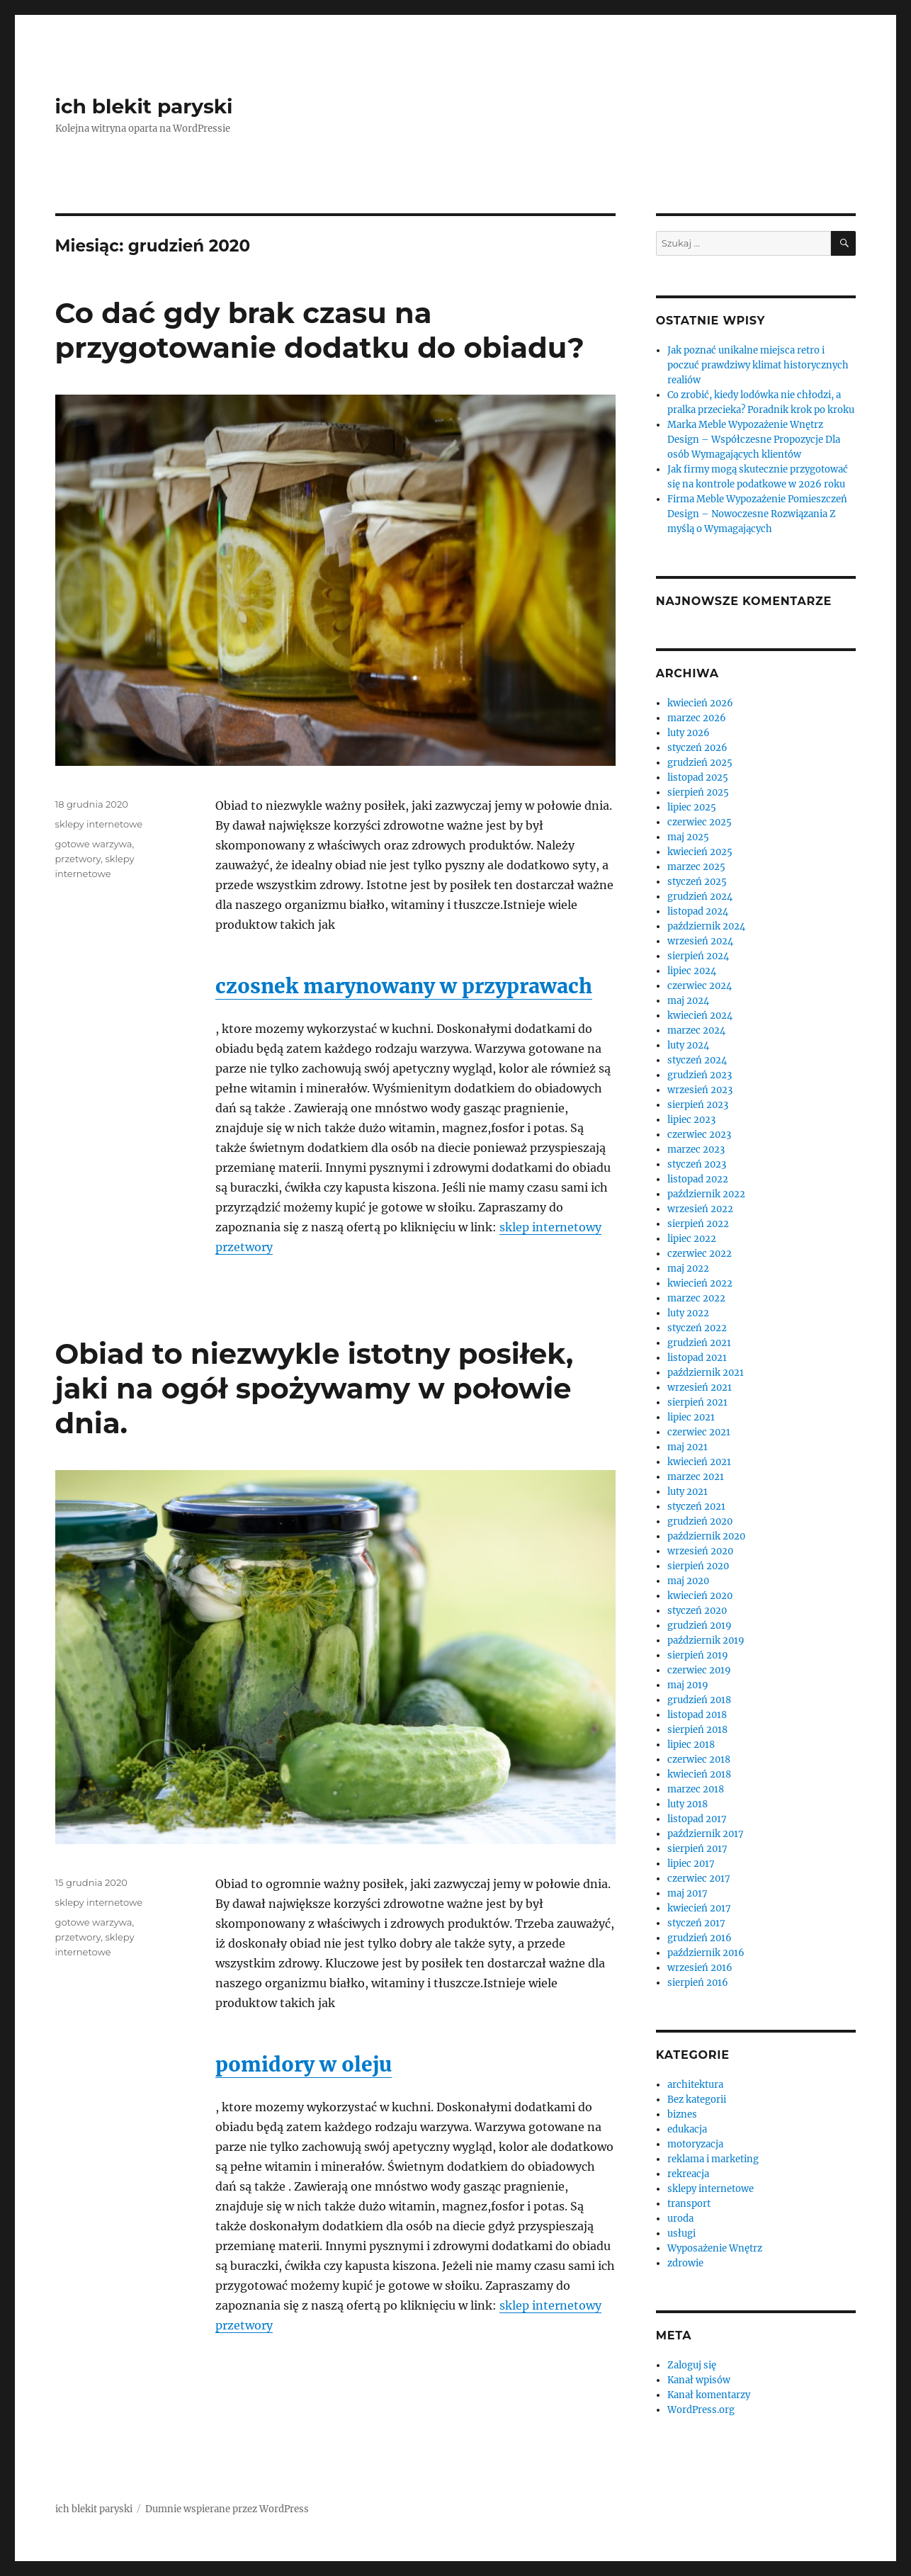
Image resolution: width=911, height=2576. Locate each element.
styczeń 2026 (697, 748)
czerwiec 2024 (699, 986)
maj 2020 (688, 1581)
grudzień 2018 (699, 1700)
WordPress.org (701, 2410)
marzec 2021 (695, 1477)
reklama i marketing (713, 2159)
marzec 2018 (695, 1789)
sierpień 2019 (697, 1655)
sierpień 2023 (697, 1105)
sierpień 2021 (697, 1402)
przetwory (78, 858)
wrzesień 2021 (699, 1388)
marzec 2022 (696, 1298)
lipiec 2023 (691, 1120)
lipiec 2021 (691, 1417)
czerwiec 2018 (698, 1759)
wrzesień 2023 (699, 1090)
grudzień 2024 (699, 897)
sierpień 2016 (697, 1983)
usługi (681, 2233)
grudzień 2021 (699, 1343)
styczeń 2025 (697, 882)
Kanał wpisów (698, 2380)
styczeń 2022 (697, 1328)
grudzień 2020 (699, 1521)
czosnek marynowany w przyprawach (403, 986)
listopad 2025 (697, 778)
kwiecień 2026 (700, 703)
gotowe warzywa (93, 843)
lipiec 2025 (691, 807)
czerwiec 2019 (699, 1670)
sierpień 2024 (698, 956)
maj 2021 (687, 1447)
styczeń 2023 (696, 1164)
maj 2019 (687, 1685)
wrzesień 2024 (700, 941)
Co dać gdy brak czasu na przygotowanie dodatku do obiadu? (319, 330)
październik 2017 (705, 1834)
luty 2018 (687, 1804)
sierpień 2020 (698, 1566)
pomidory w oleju (303, 2064)
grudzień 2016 (699, 1938)
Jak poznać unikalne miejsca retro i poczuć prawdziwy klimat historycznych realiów (758, 365)
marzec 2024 (696, 1030)
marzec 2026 (696, 718)
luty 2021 (687, 1492)
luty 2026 (688, 733)
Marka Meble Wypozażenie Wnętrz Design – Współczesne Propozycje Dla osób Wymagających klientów (753, 440)
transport (689, 2204)
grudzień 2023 (699, 1075)
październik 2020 (706, 1536)
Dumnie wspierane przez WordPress (227, 2509)
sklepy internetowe (99, 824)
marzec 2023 (696, 1149)
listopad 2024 (697, 911)
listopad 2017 (697, 1819)
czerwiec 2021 (698, 1432)
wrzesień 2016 (699, 1968)
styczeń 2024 (697, 1060)
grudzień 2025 (699, 763)
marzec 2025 (696, 867)
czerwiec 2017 (698, 1878)
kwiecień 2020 (699, 1596)
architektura (695, 2085)
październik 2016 (706, 1953)
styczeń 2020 (697, 1611)
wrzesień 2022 (700, 1209)
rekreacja (688, 2174)
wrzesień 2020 (700, 1551)
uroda (680, 2219)
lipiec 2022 (691, 1239)
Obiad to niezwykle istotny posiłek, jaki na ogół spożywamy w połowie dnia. (314, 1388)
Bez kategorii (696, 2100)
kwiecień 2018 (699, 1774)
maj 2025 (688, 837)
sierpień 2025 (698, 792)
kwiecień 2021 (699, 1462)
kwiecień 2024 (699, 1016)
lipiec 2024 (691, 971)
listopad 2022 (697, 1179)
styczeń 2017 (696, 1923)
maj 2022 (688, 1268)
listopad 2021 (697, 1358)
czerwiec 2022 (699, 1254)
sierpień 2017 (697, 1849)
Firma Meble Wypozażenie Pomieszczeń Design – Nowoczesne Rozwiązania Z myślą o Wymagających (757, 514)
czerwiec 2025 (699, 822)
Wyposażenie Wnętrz (714, 2248)
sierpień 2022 (698, 1224)
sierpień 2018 (697, 1730)
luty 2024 (688, 1045)
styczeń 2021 (696, 1507)
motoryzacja (695, 2144)
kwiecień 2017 (699, 1908)
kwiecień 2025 (699, 852)
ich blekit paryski (144, 106)
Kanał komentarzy (708, 2395)
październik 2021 (705, 1373)
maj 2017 (687, 1893)
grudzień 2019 (699, 1626)
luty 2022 (688, 1313)
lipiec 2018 (691, 1745)
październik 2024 (706, 926)
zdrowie (685, 2263)
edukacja (687, 2129)
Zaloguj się (691, 2365)
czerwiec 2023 (699, 1135)
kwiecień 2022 (699, 1283)
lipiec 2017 (691, 1864)
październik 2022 (706, 1194)
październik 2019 (706, 1640)
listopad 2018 (697, 1715)
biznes (682, 2114)
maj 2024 (688, 1001)
